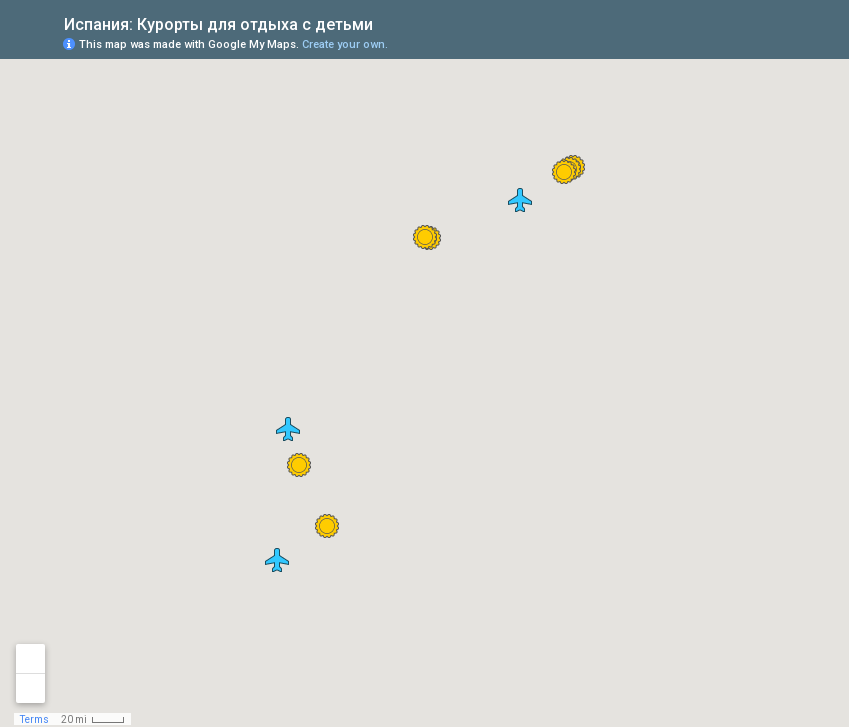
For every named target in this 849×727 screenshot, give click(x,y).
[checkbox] (388, 22)
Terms (34, 719)
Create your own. (345, 44)
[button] (564, 172)
